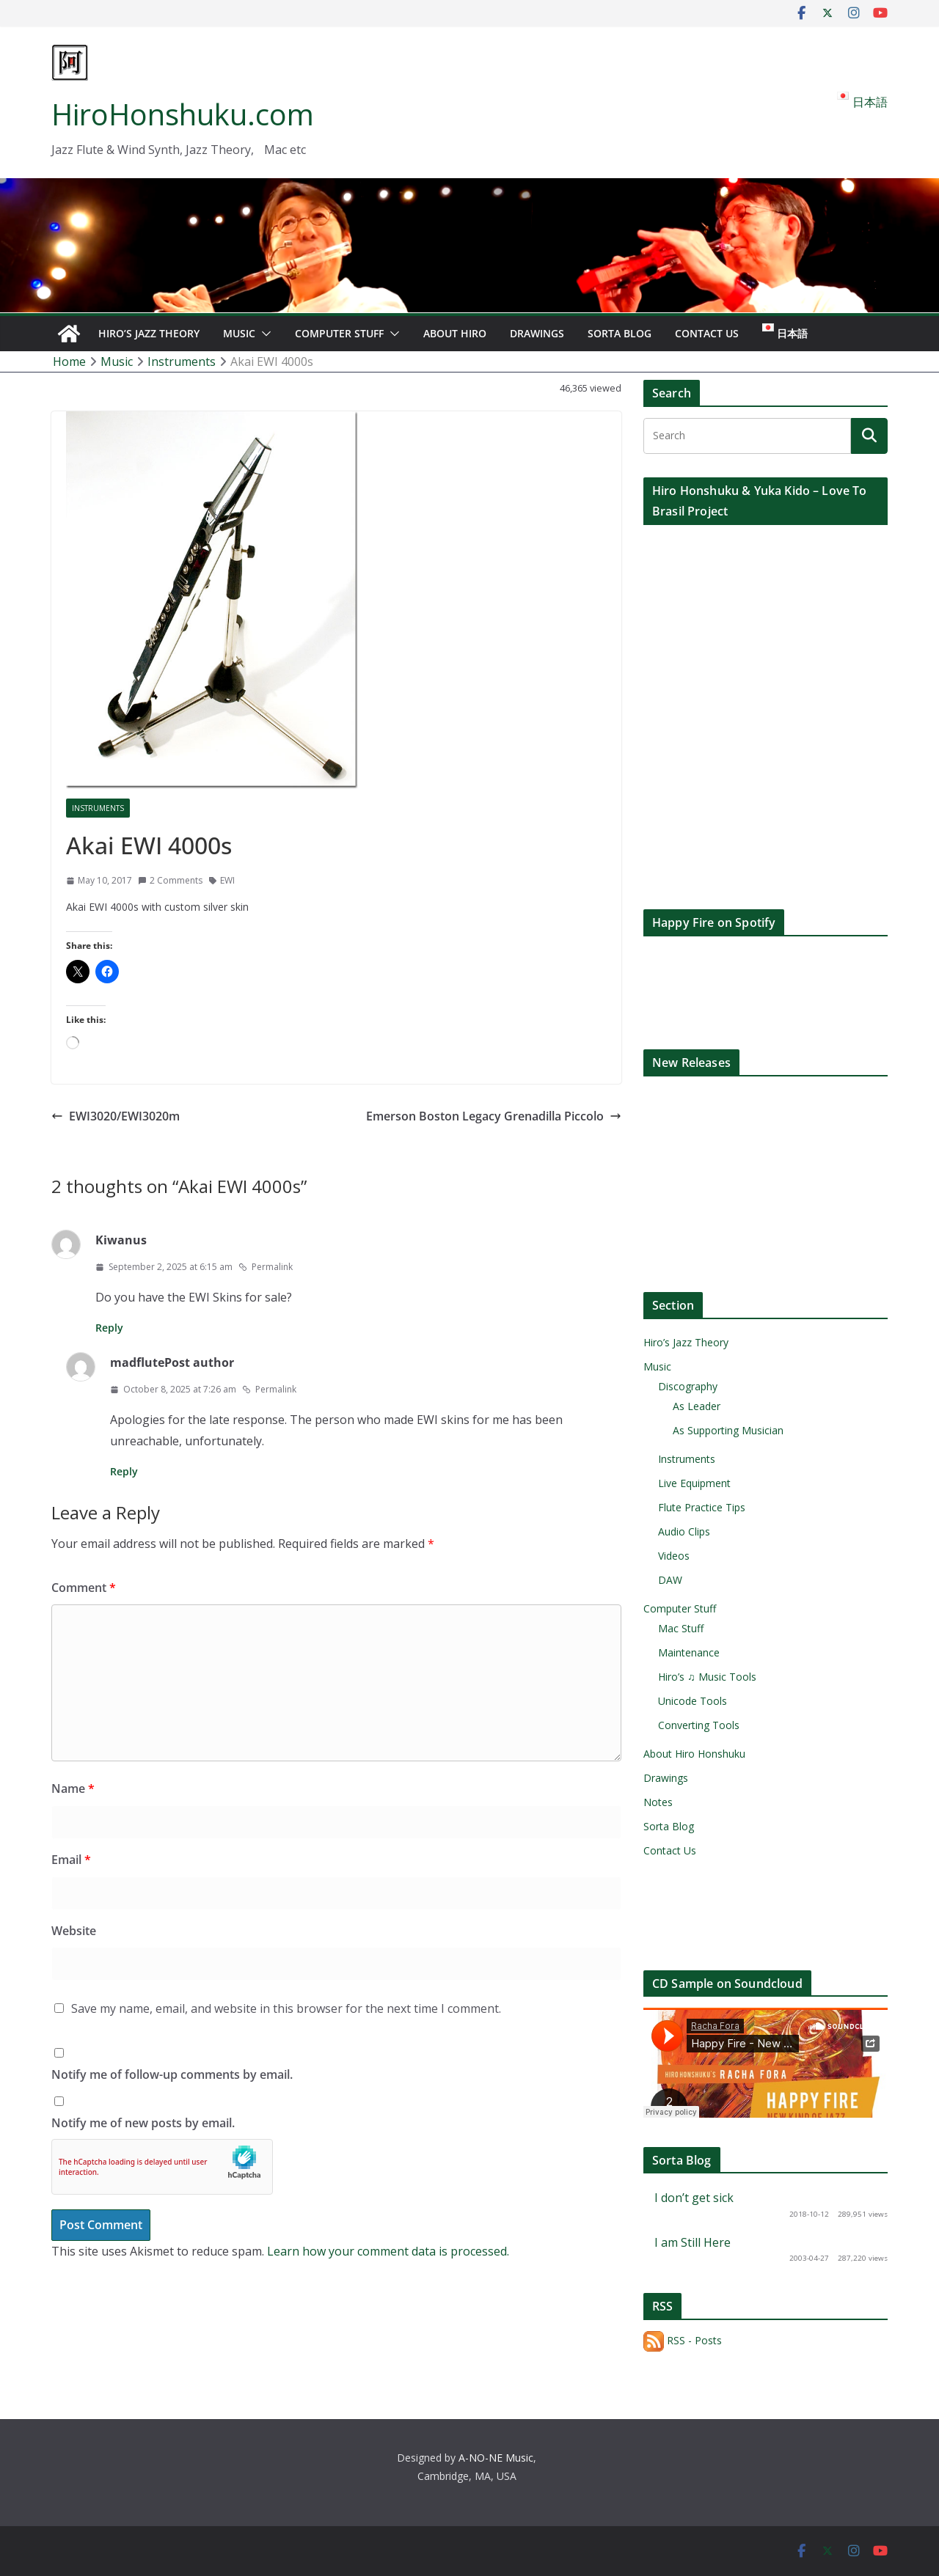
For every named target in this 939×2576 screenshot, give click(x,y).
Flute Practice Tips (701, 1507)
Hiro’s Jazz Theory (149, 333)
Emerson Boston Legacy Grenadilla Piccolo (493, 1116)
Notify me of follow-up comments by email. (172, 2074)
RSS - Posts (682, 2340)
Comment (83, 1587)
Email (71, 1860)
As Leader (696, 1406)
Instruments (98, 808)
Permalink (265, 1267)
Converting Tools (698, 1725)
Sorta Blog (619, 333)
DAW (670, 1580)
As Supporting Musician (728, 1430)
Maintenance (689, 1652)
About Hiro (454, 333)
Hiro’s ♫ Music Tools (707, 1677)
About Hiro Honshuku (694, 1754)
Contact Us (707, 333)
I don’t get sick (694, 2198)
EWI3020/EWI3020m (115, 1116)
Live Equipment (694, 1483)
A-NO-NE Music (495, 2458)
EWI (227, 880)
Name (73, 1788)
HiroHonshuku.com (182, 114)
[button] (263, 333)
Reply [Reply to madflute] (124, 1471)
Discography (687, 1386)
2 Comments (170, 880)
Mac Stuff (681, 1628)
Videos (674, 1556)
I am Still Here (692, 2242)
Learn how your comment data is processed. (388, 2251)
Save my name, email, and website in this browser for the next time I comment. (286, 2008)
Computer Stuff (339, 333)
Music (239, 333)
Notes (658, 1802)
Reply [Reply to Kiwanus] (109, 1328)
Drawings (537, 333)
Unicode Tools (692, 1701)
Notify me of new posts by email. (143, 2123)
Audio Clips (684, 1531)
